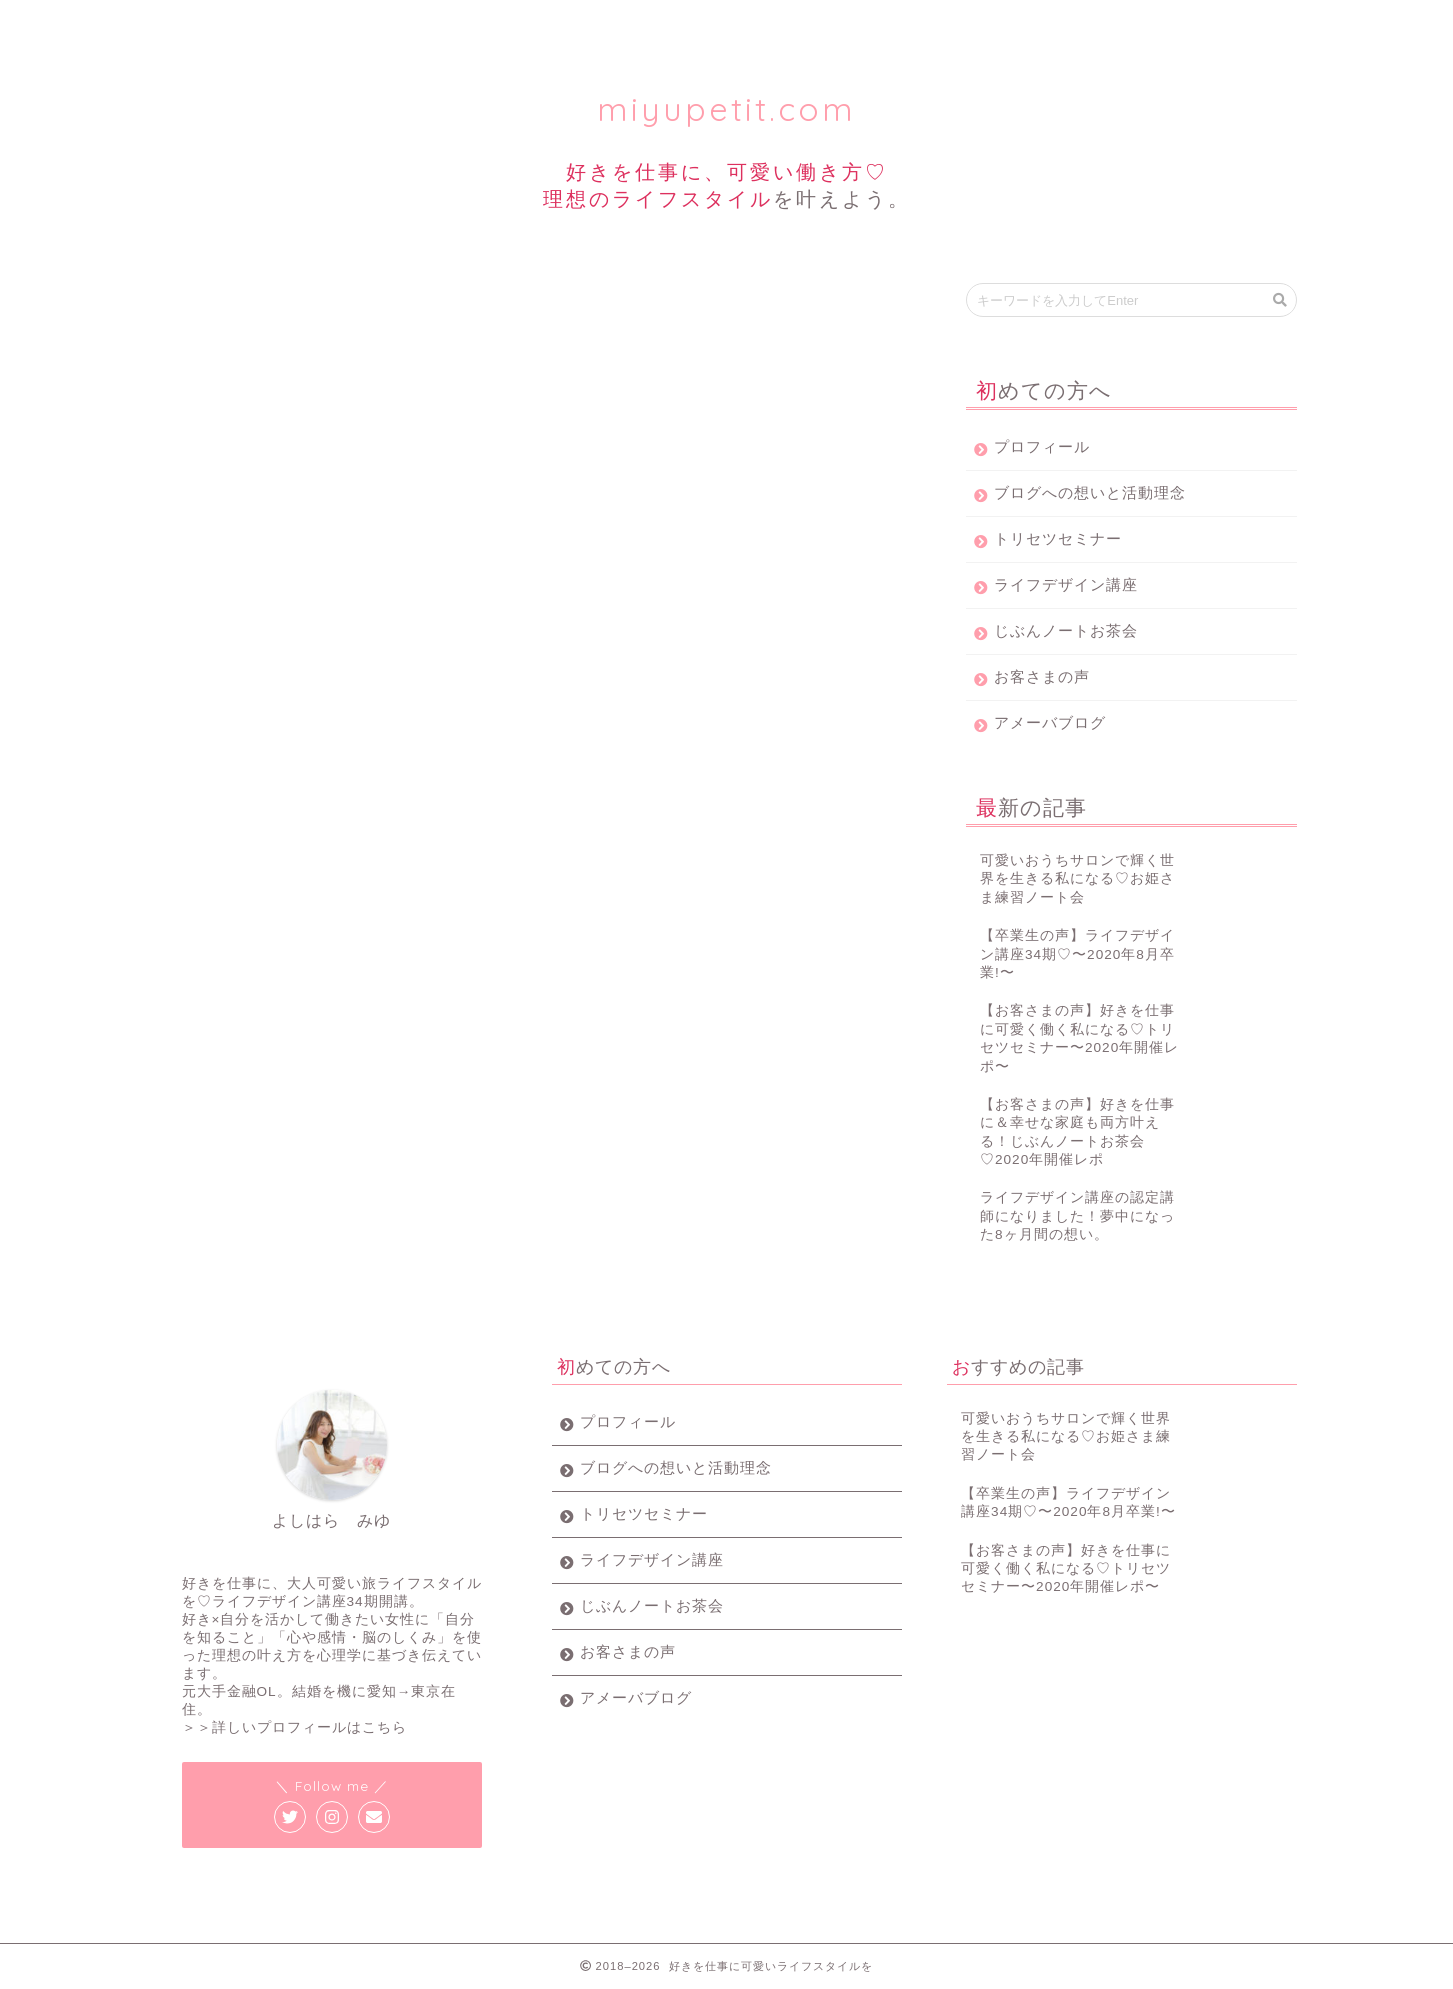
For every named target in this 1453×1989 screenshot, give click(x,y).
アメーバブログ (1050, 722)
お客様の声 (1030, 24)
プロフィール (254, 24)
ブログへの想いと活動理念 (1090, 492)
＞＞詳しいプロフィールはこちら (294, 1727)
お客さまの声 (1042, 676)
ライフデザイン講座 (642, 24)
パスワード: (290, 542)
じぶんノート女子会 (836, 24)
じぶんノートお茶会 (1066, 630)
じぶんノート (200, 311)
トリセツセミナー (448, 24)
